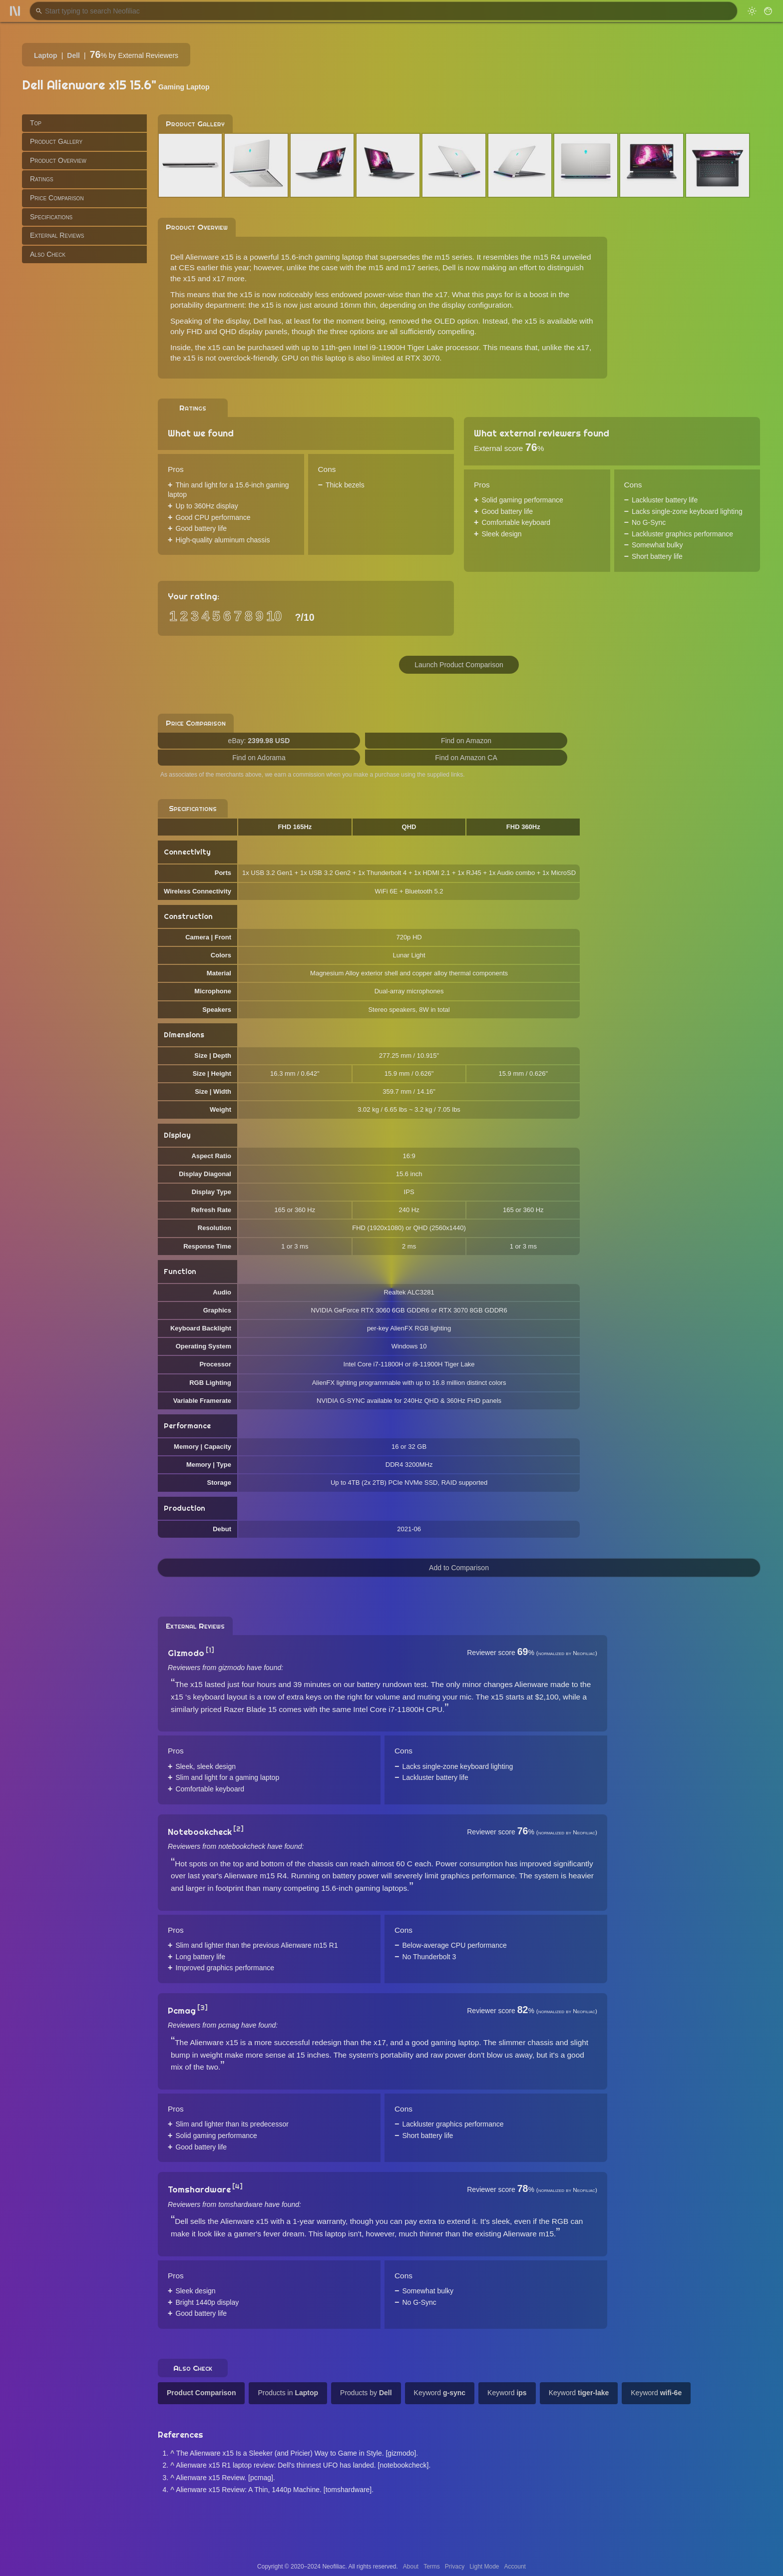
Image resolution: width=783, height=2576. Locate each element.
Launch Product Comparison (458, 665)
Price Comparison (57, 198)
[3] (202, 2007)
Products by (366, 2393)
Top (35, 123)
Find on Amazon (466, 741)
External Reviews (57, 235)
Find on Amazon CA (466, 758)
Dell (73, 55)
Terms (431, 2566)
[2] (238, 1828)
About (410, 2566)
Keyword (439, 2393)
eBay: (259, 741)
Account (515, 2566)
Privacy (454, 2566)
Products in (288, 2393)
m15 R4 (546, 257)
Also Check (47, 254)
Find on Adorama (259, 758)
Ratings (41, 179)
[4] (237, 2186)
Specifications (51, 217)
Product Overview (58, 160)
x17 (441, 294)
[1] (210, 1650)
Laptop (45, 55)
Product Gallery (56, 141)
